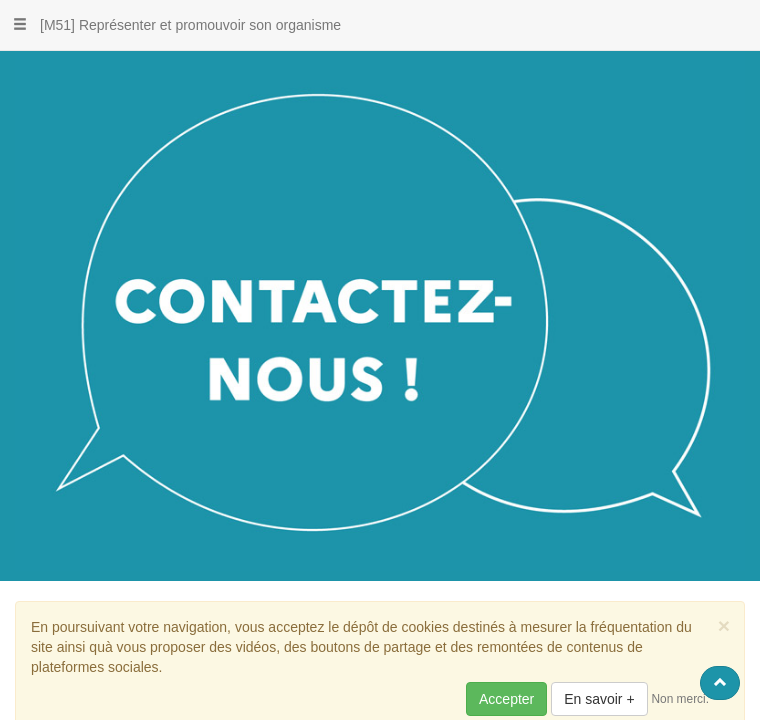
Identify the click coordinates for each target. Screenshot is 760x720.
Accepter (506, 699)
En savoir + (599, 699)
